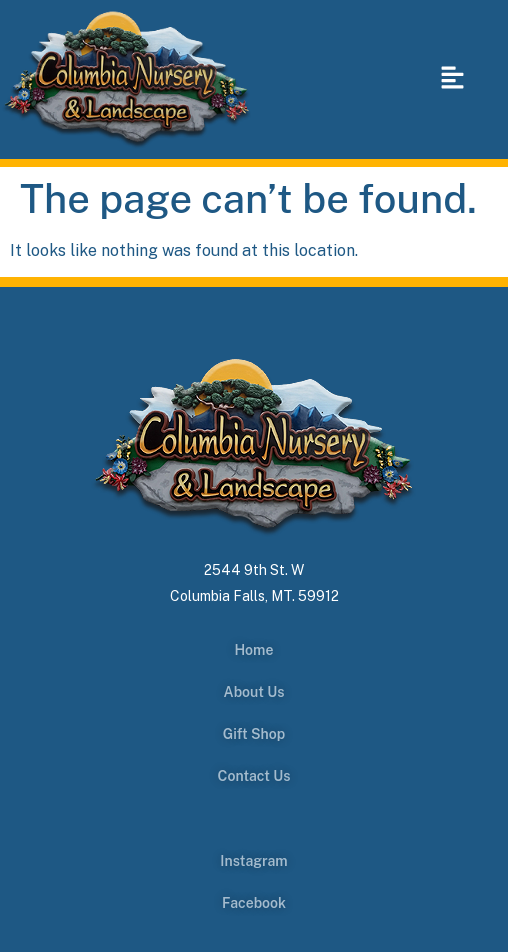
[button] (452, 79)
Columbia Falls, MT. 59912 (254, 596)
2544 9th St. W (254, 570)
